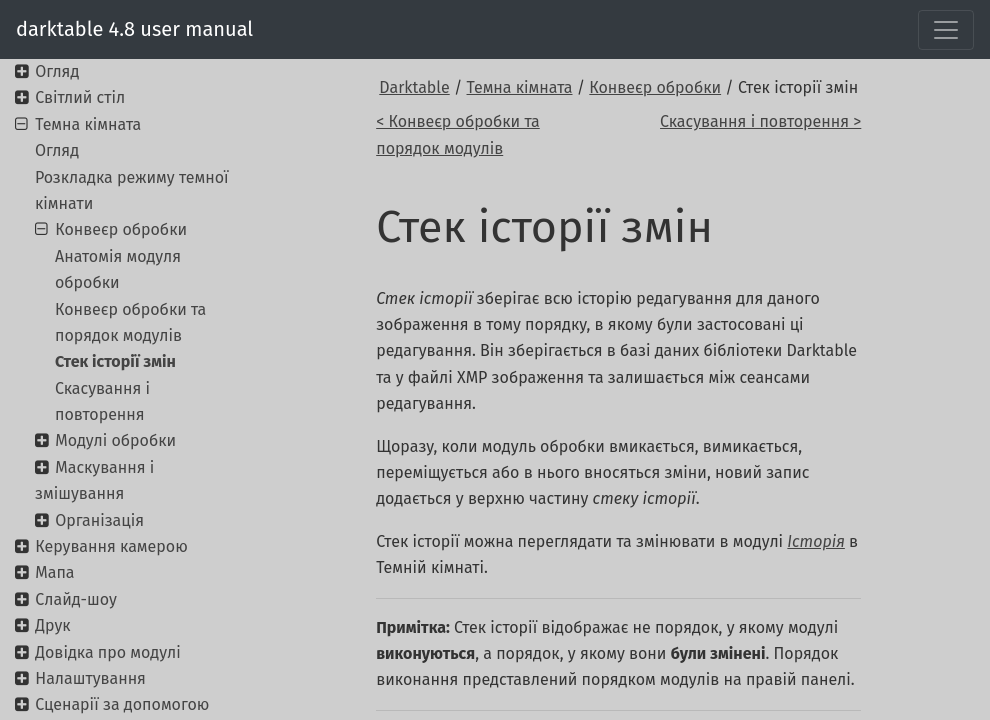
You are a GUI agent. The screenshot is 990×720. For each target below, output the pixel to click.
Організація (99, 520)
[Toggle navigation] (946, 30)
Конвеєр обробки (655, 87)
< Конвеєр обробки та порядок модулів (458, 134)
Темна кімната (520, 87)
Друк (52, 625)
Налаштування (90, 678)
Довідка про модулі (107, 652)
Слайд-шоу (76, 599)
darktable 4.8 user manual (134, 29)
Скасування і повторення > (760, 121)
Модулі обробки (115, 440)
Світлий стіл (80, 97)
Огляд (57, 71)
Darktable (414, 87)
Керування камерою (111, 546)
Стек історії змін (115, 361)
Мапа (54, 572)
